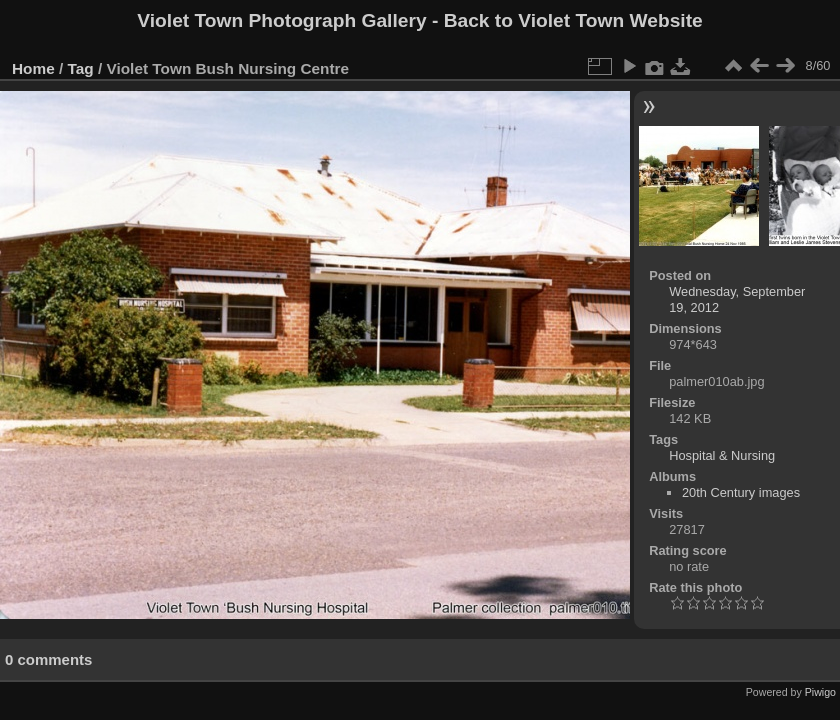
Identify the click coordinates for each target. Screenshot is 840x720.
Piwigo (820, 692)
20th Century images (741, 492)
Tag (81, 68)
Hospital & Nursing (722, 455)
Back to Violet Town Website (573, 20)
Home (33, 68)
